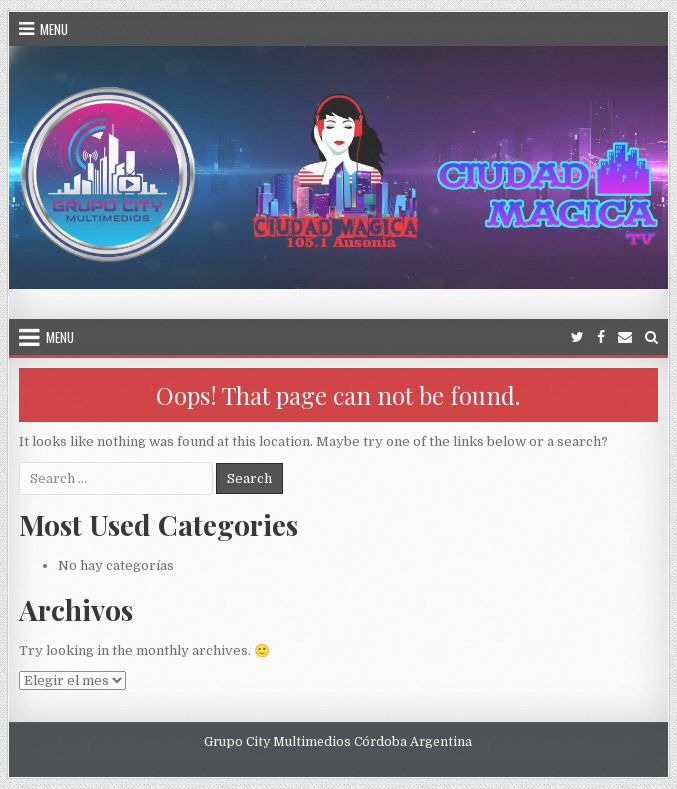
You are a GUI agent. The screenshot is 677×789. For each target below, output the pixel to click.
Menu (54, 29)
